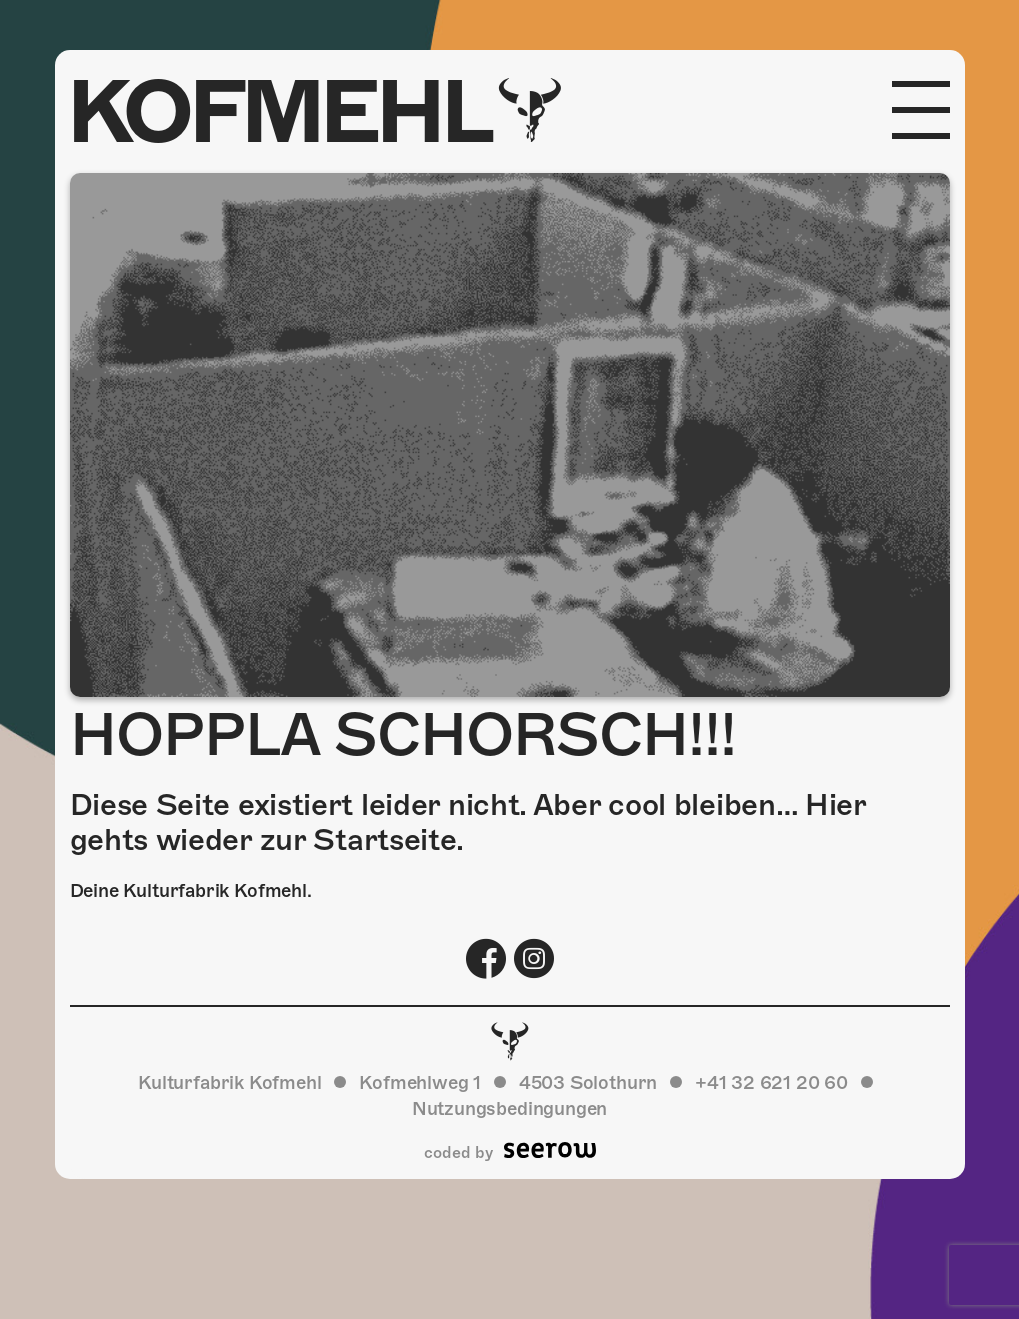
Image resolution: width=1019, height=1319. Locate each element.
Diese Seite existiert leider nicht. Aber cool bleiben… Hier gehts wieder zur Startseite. (468, 822)
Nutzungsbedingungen (510, 1108)
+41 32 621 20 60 (771, 1082)
